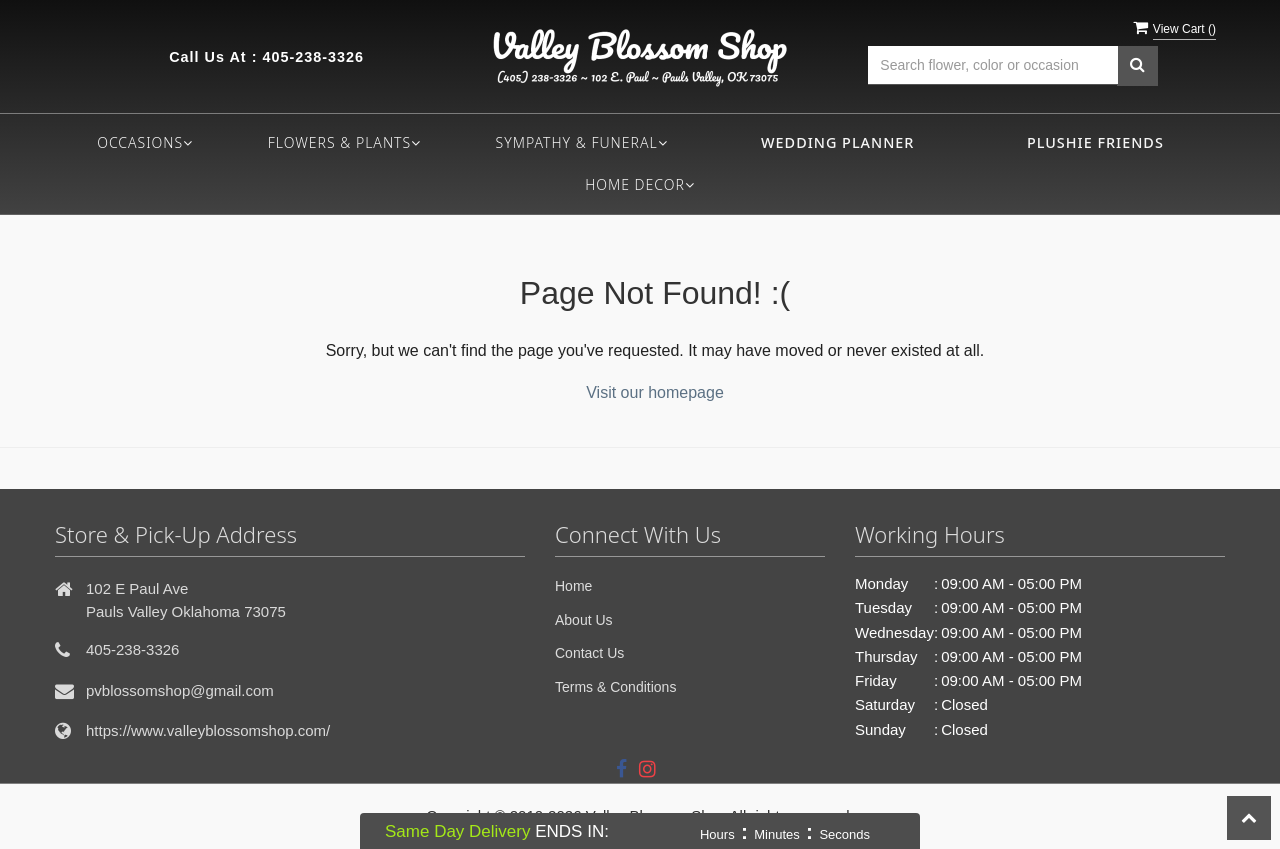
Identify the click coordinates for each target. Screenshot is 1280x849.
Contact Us (589, 653)
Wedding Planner (837, 142)
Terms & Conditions (615, 687)
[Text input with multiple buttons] (993, 65)
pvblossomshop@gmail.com (180, 690)
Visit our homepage (655, 392)
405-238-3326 (313, 57)
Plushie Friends (1095, 142)
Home (573, 586)
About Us (584, 620)
